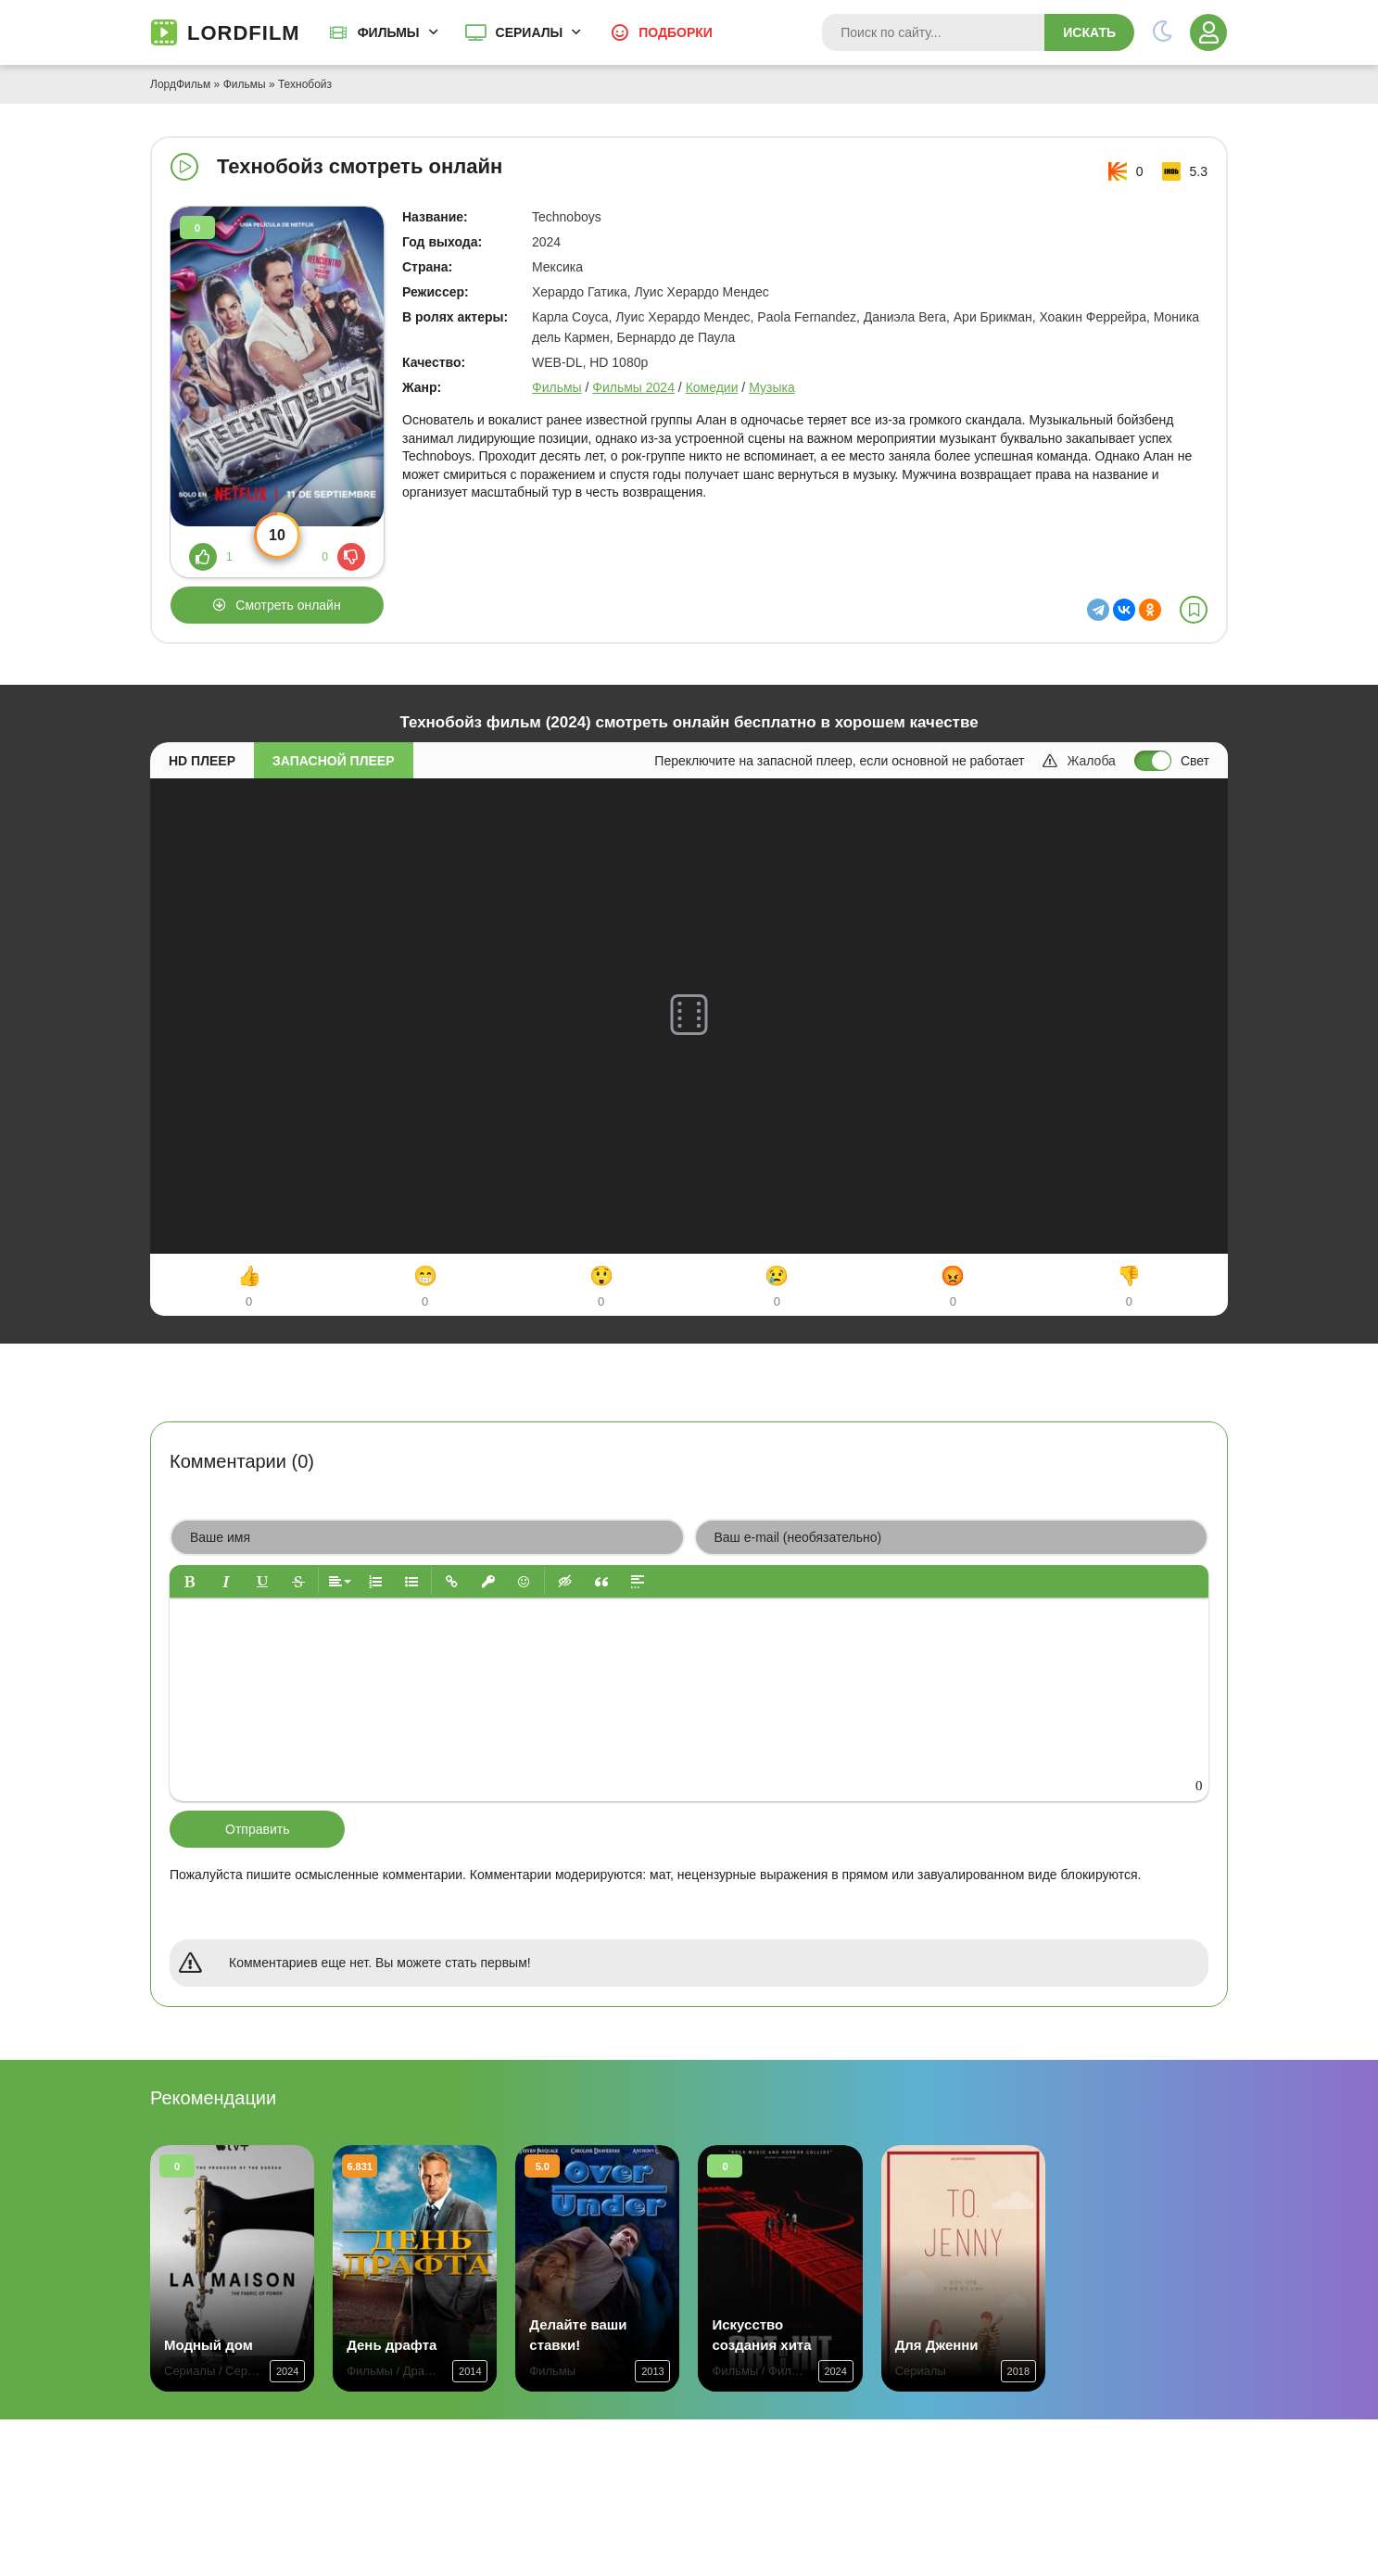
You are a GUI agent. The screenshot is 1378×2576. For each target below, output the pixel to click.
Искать (1089, 32)
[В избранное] (1193, 610)
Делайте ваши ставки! (577, 2335)
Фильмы (389, 32)
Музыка (772, 387)
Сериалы (529, 32)
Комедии (712, 387)
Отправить (257, 1829)
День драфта (391, 2345)
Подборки (675, 32)
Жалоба (1079, 761)
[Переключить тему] (1162, 32)
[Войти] (1208, 32)
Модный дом (208, 2345)
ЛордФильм (180, 84)
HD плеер (202, 760)
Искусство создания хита (761, 2335)
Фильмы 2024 (633, 387)
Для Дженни (937, 2345)
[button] (189, 1581)
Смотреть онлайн (287, 605)
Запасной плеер (333, 760)
